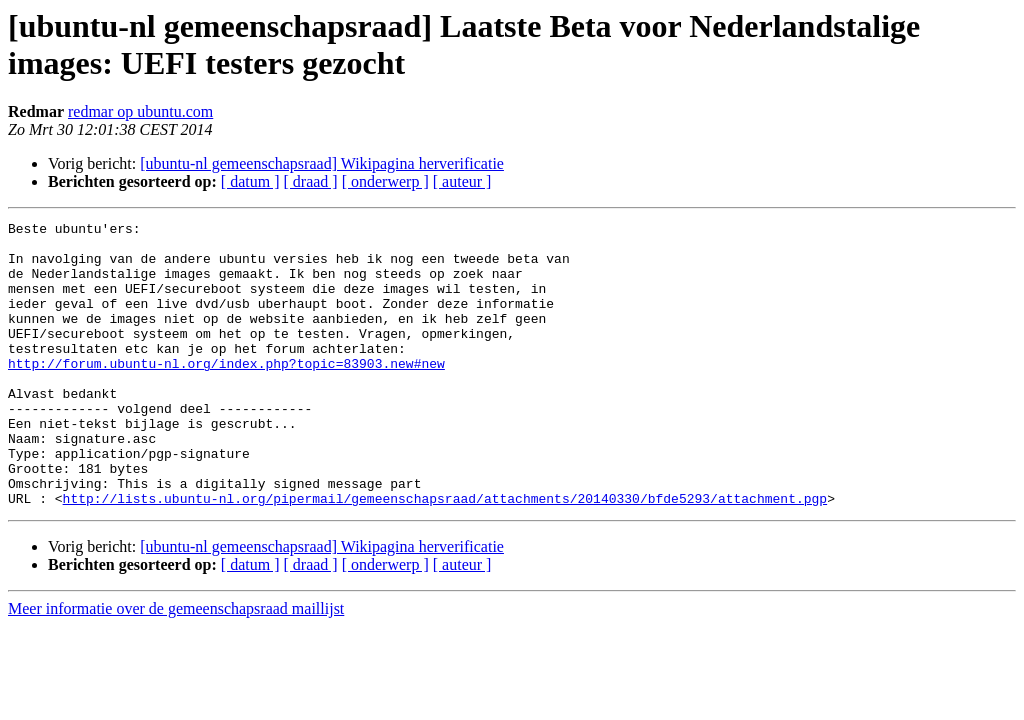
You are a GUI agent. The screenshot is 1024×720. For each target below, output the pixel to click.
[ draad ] (311, 181)
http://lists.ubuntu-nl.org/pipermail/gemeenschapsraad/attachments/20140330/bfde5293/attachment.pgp (445, 555)
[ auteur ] (462, 181)
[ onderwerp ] (385, 181)
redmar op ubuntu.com (140, 111)
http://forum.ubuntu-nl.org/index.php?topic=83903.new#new (226, 393)
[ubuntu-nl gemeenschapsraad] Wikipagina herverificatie (322, 163)
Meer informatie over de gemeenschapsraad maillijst (176, 665)
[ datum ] (250, 181)
